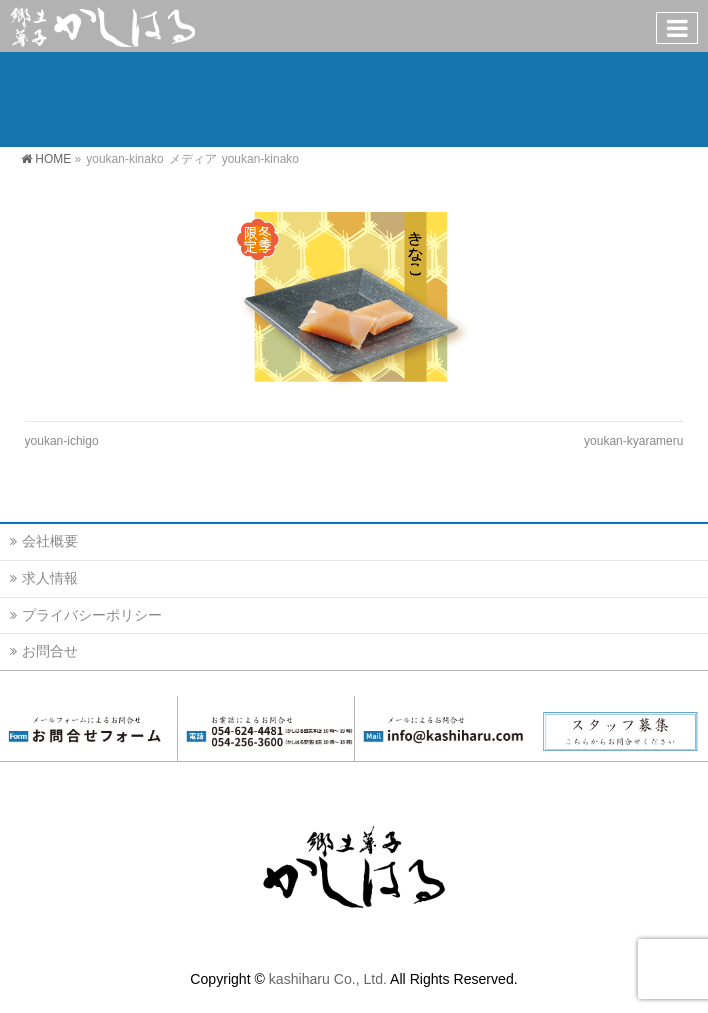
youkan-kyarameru (633, 441)
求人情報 (50, 578)
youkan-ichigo (62, 441)
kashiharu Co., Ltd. (328, 979)
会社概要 (50, 541)
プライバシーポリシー (92, 615)
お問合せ (50, 651)
